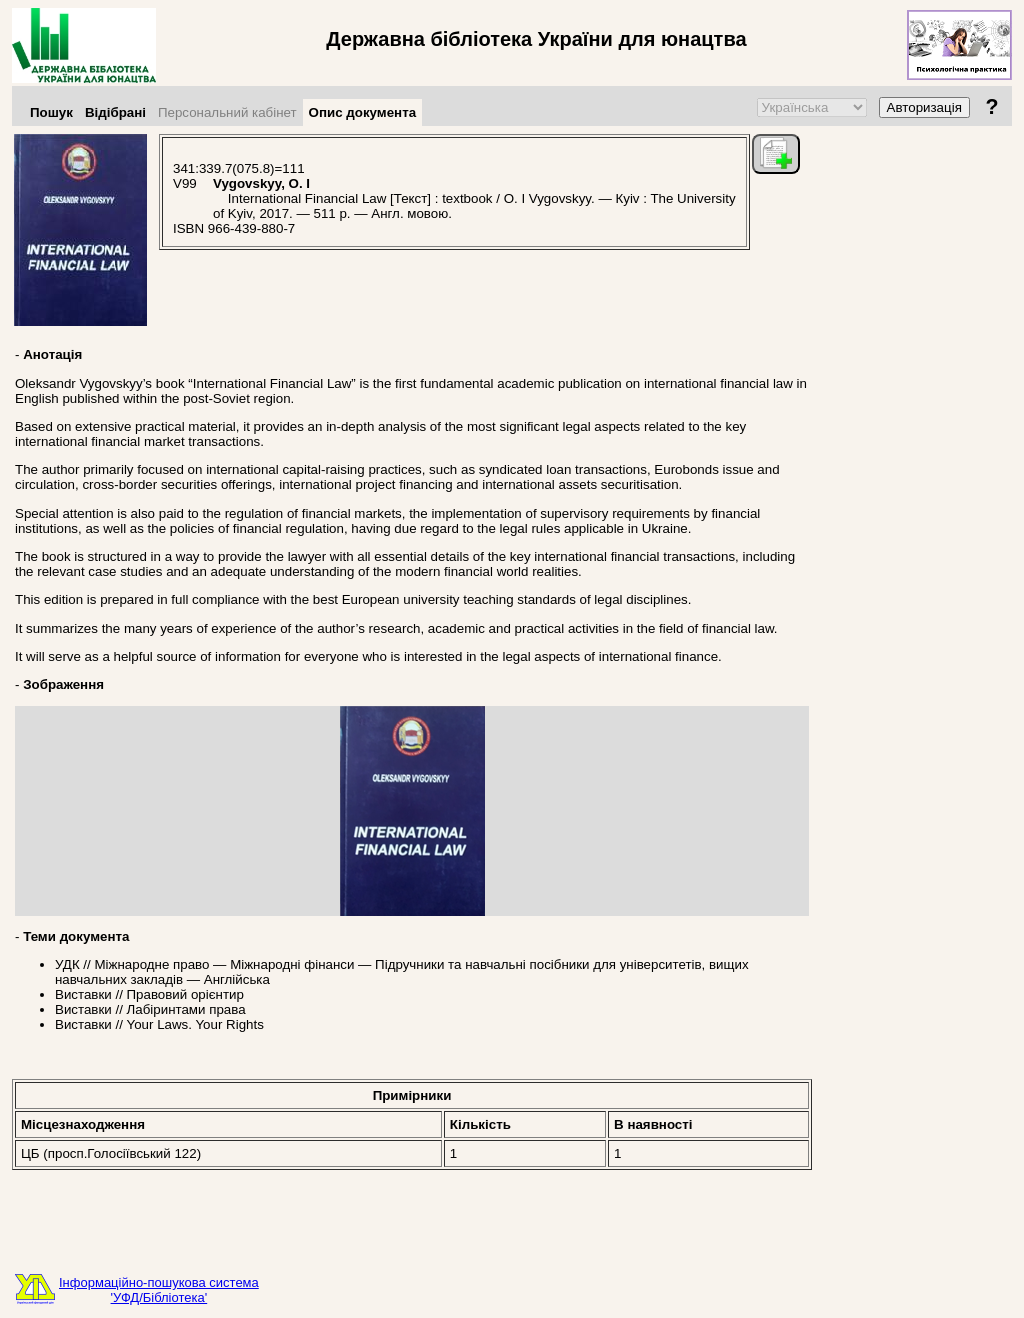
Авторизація (924, 107)
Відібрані (115, 112)
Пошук (51, 112)
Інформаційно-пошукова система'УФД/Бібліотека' (159, 1290)
